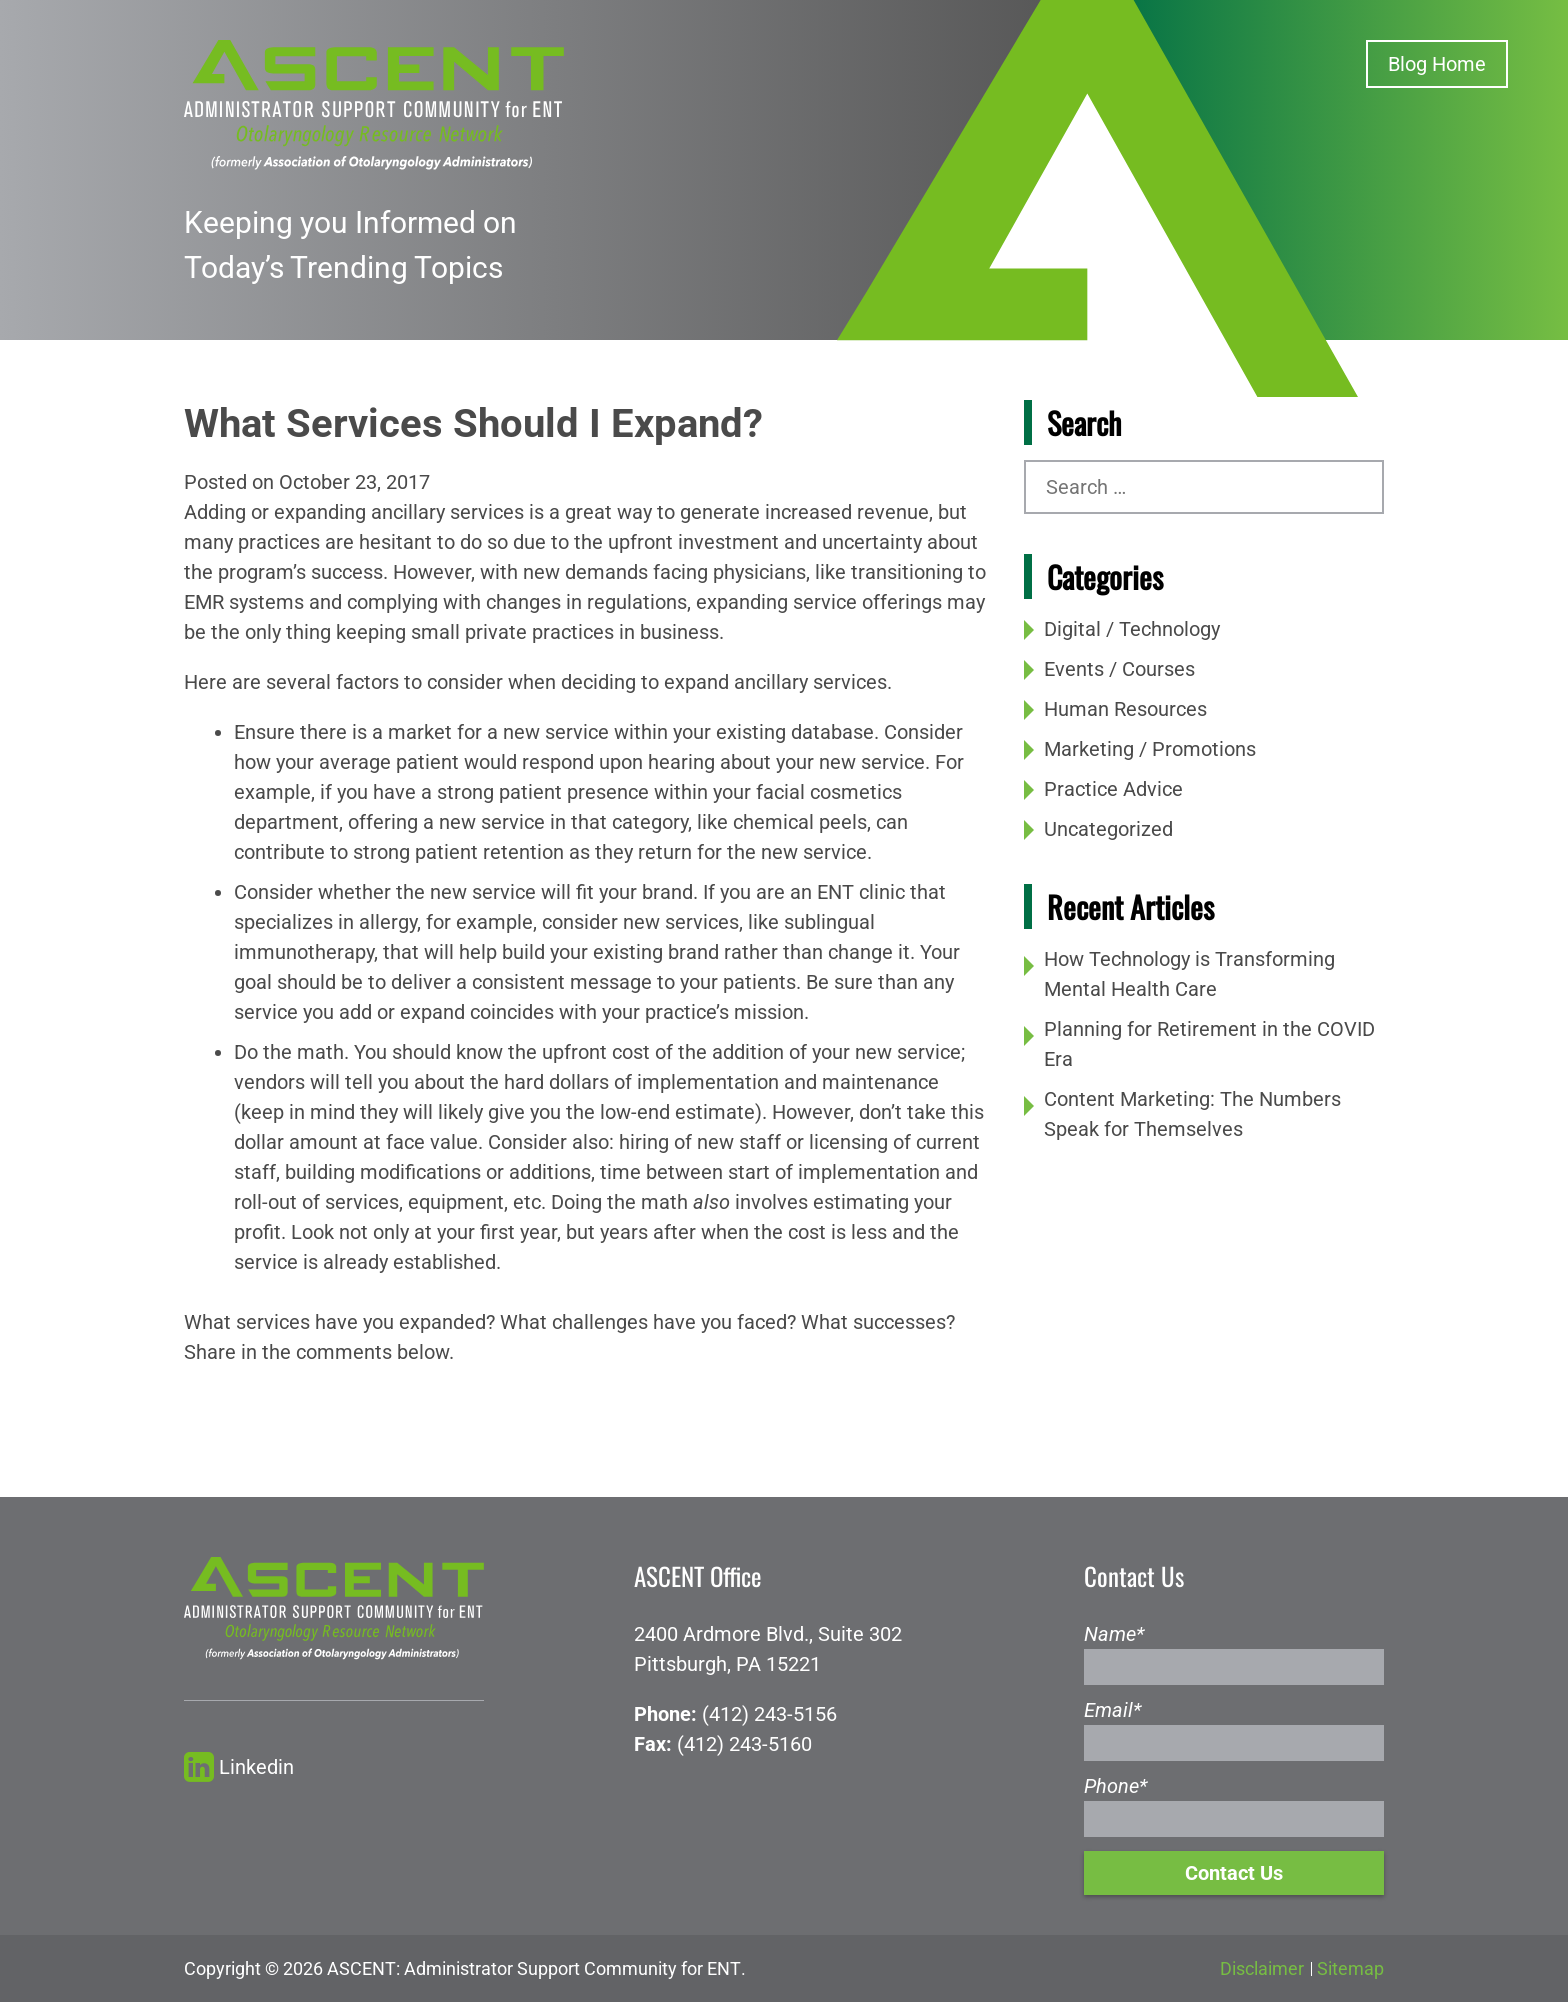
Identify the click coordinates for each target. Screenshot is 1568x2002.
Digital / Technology (1132, 629)
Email (1112, 1710)
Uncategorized (1108, 829)
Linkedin (239, 1767)
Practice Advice (1113, 789)
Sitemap (1350, 1968)
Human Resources (1125, 709)
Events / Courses (1119, 669)
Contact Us (1234, 1873)
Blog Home (1437, 64)
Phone (1115, 1786)
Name (1114, 1634)
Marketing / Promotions (1150, 749)
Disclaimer (1262, 1968)
